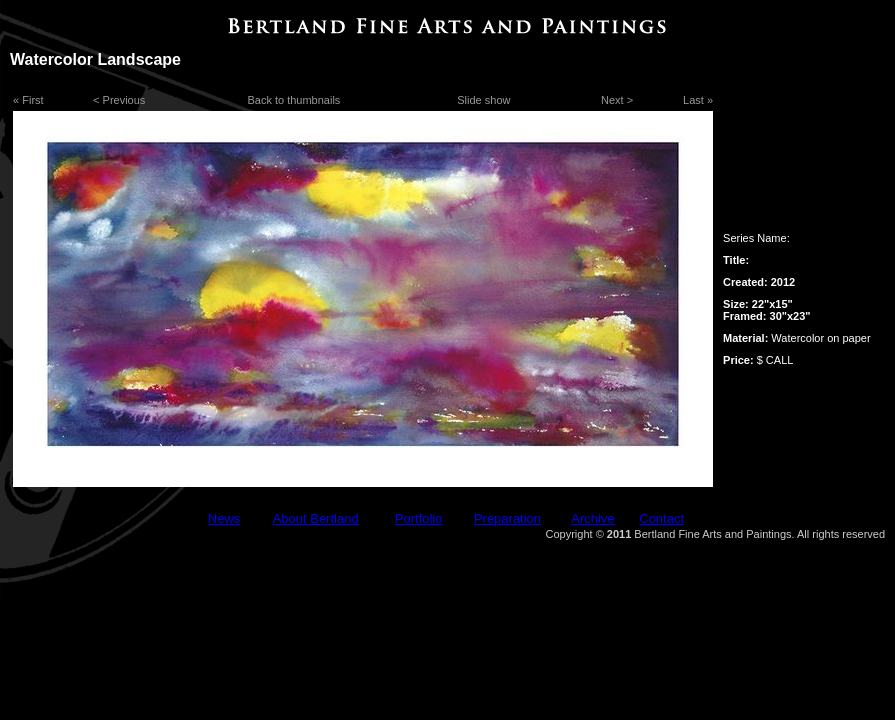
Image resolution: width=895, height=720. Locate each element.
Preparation (507, 518)
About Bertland (316, 518)
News (224, 518)
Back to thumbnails (293, 100)
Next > (617, 100)
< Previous (119, 100)
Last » (698, 100)
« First (28, 100)
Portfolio (419, 518)
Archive (592, 518)
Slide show (483, 100)
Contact (661, 518)
